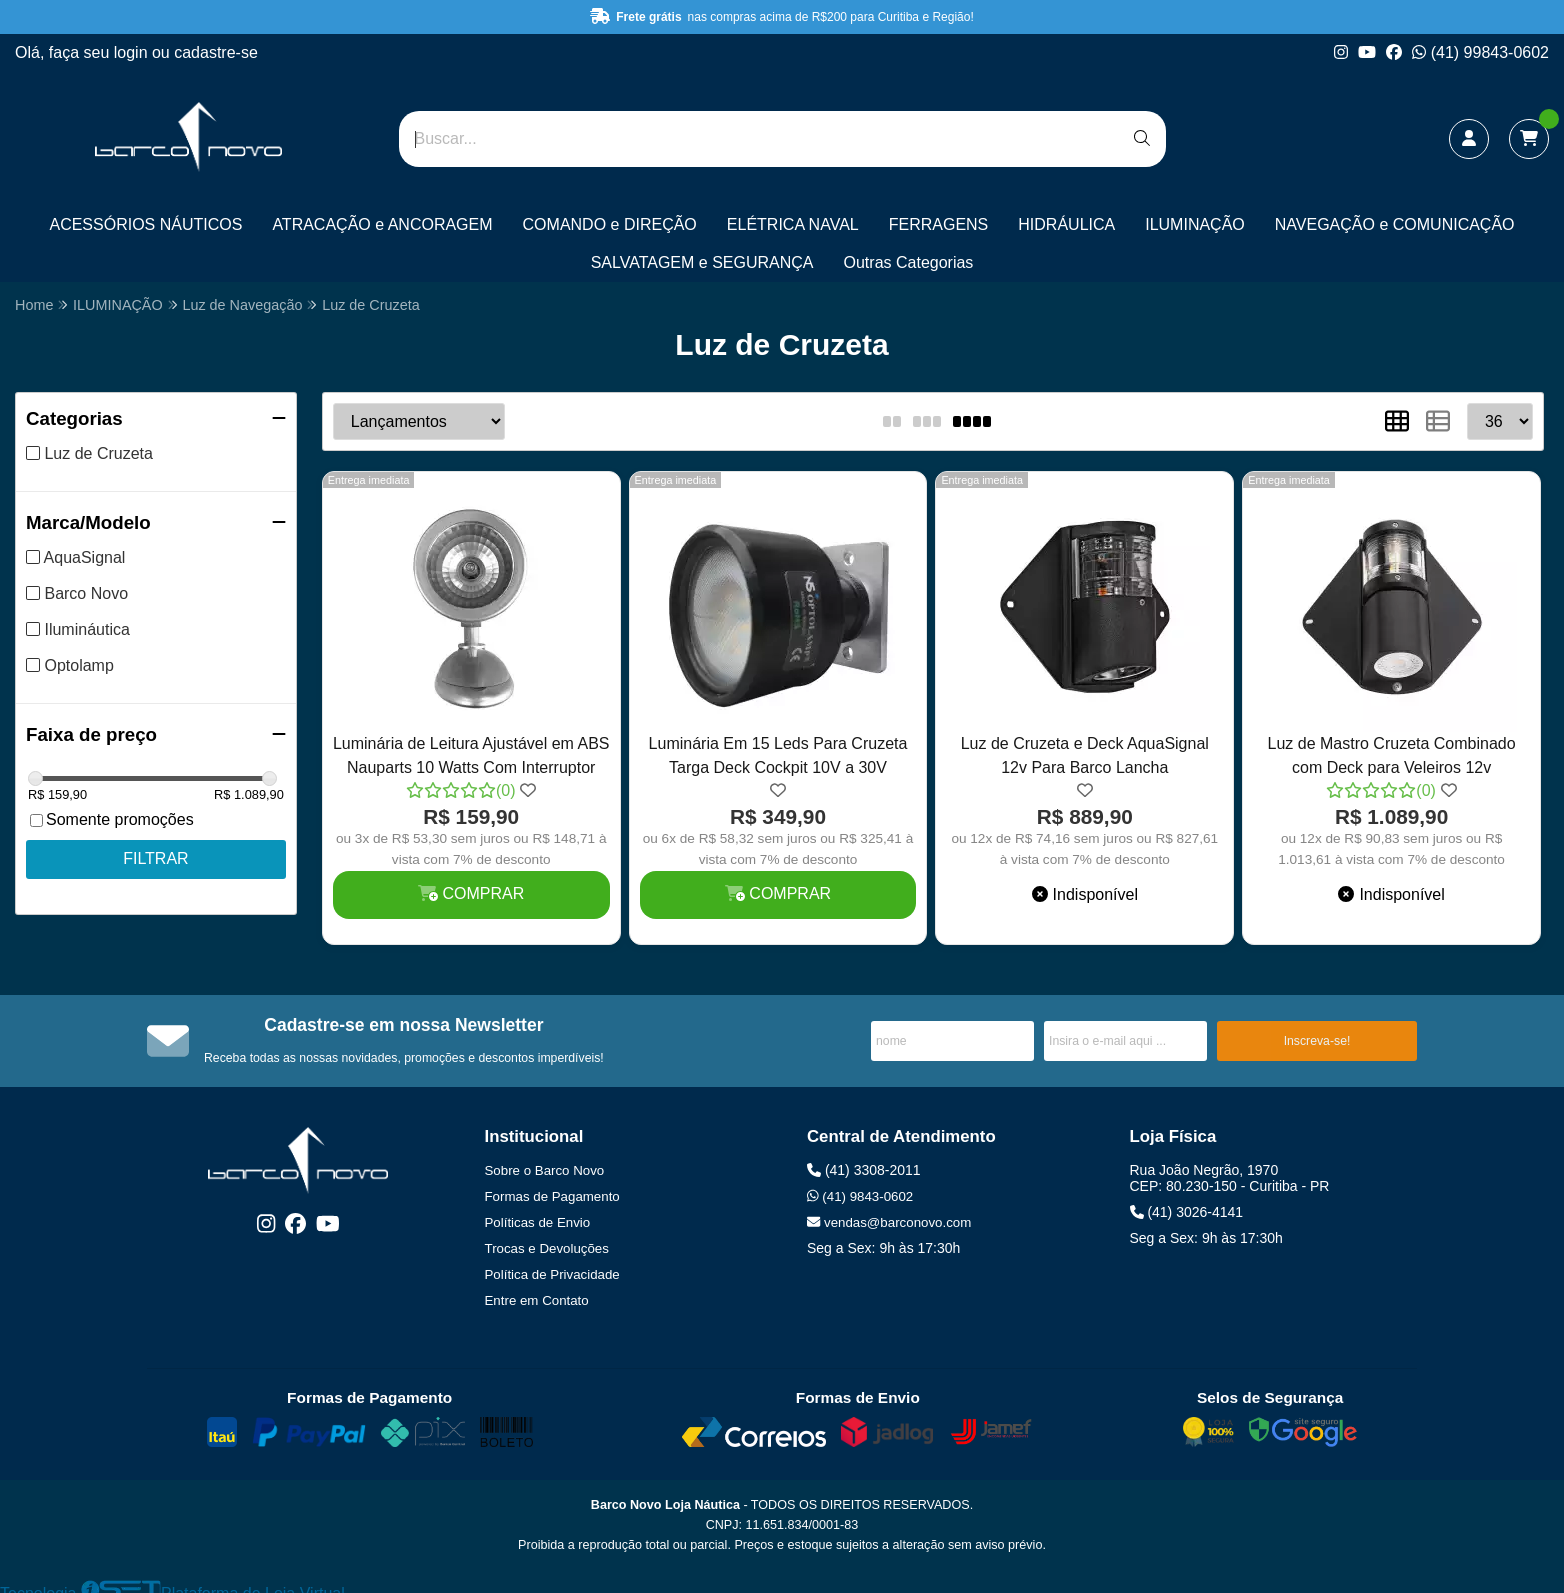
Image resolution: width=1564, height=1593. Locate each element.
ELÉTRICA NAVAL (793, 224)
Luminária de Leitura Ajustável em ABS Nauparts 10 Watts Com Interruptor (471, 755)
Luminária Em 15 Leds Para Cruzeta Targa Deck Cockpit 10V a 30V (778, 755)
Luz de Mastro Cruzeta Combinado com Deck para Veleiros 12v (1392, 755)
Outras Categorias (909, 262)
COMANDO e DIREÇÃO (610, 224)
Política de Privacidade (552, 1274)
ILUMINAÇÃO (1195, 224)
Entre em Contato (537, 1300)
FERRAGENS (939, 224)
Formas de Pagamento (552, 1196)
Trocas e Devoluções (547, 1248)
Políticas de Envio (538, 1222)
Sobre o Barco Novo (545, 1170)
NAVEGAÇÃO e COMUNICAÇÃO (1395, 224)
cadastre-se (216, 52)
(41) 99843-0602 (1480, 52)
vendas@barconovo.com (889, 1222)
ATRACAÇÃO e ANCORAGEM (382, 224)
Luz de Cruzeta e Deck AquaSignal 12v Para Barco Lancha (1085, 755)
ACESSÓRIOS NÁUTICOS (145, 224)
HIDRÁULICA (1066, 224)
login (133, 52)
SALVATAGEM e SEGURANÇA (702, 262)
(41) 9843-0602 (860, 1196)
